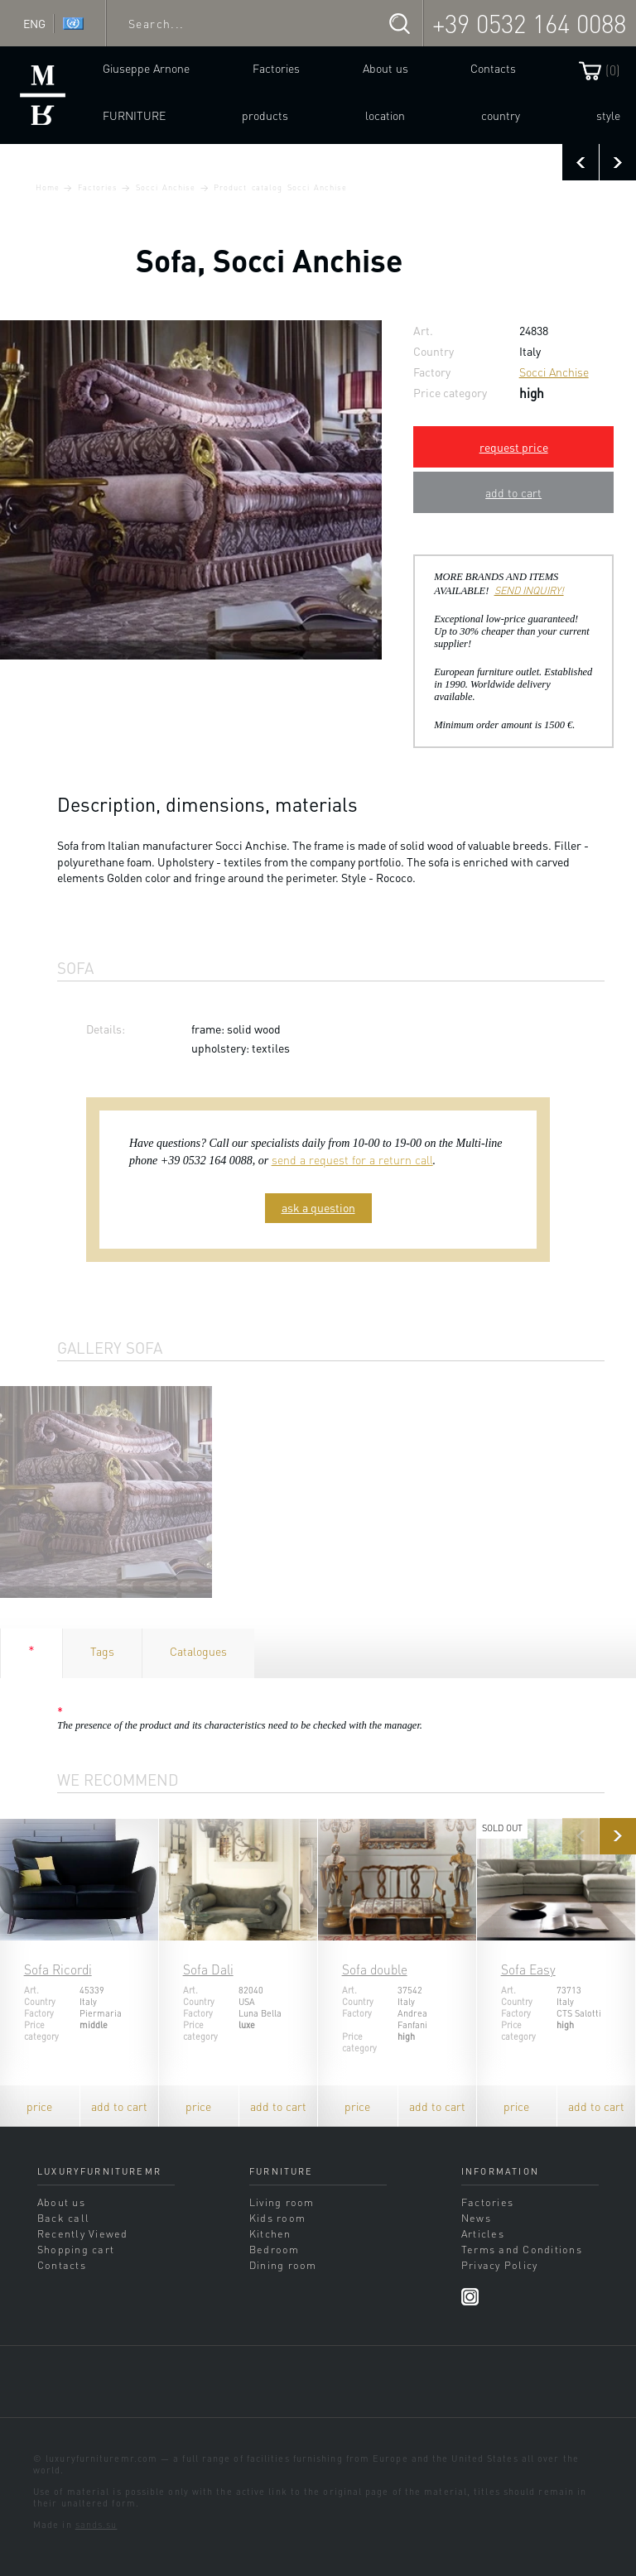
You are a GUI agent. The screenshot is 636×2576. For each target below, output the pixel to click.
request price (513, 446)
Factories (276, 67)
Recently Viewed (82, 2233)
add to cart (513, 492)
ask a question (318, 1207)
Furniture (134, 115)
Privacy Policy (499, 2264)
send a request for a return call (352, 1159)
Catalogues (198, 1650)
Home (48, 187)
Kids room (277, 2217)
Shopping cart (75, 2249)
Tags (102, 1650)
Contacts (493, 67)
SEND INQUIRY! (529, 590)
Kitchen (270, 2233)
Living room (282, 2202)
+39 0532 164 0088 (529, 23)
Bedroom (274, 2249)
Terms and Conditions (521, 2249)
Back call (63, 2217)
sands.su (96, 2524)
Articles (482, 2233)
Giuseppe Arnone (146, 67)
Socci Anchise (165, 187)
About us (385, 67)
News (476, 2217)
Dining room (283, 2264)
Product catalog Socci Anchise (280, 187)
